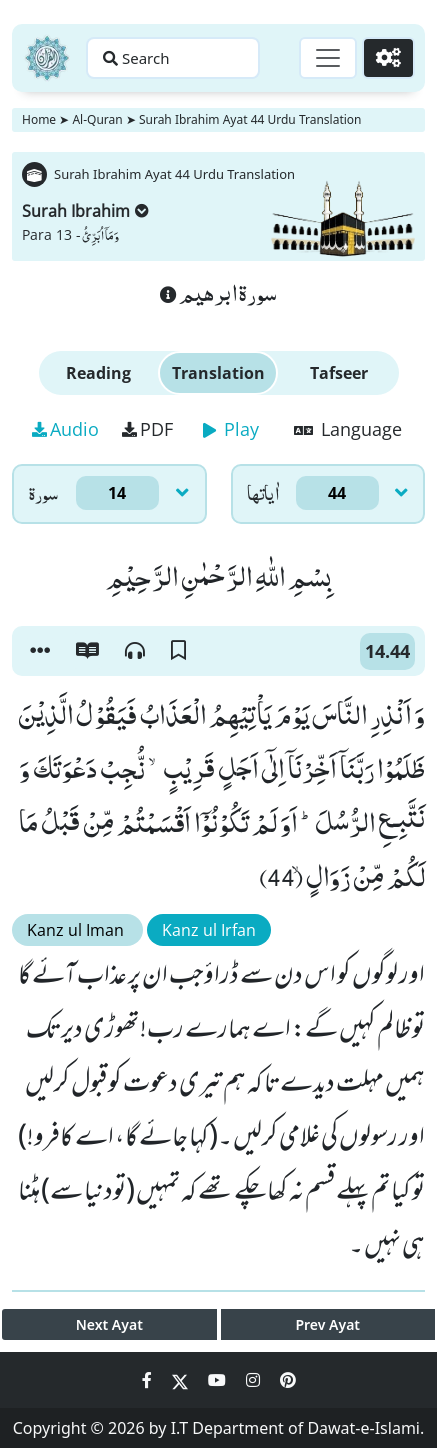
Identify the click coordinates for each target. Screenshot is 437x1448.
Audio (65, 429)
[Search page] (173, 58)
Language (348, 429)
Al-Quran (97, 119)
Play (231, 429)
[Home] (47, 58)
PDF (147, 429)
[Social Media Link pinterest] (288, 1380)
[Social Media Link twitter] (182, 1380)
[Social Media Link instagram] (255, 1380)
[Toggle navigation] (328, 58)
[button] (40, 651)
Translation (218, 373)
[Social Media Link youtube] (219, 1380)
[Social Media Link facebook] (149, 1380)
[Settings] (388, 58)
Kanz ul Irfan (209, 930)
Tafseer (339, 373)
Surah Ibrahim (85, 211)
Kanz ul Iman (77, 930)
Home (39, 119)
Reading (98, 373)
